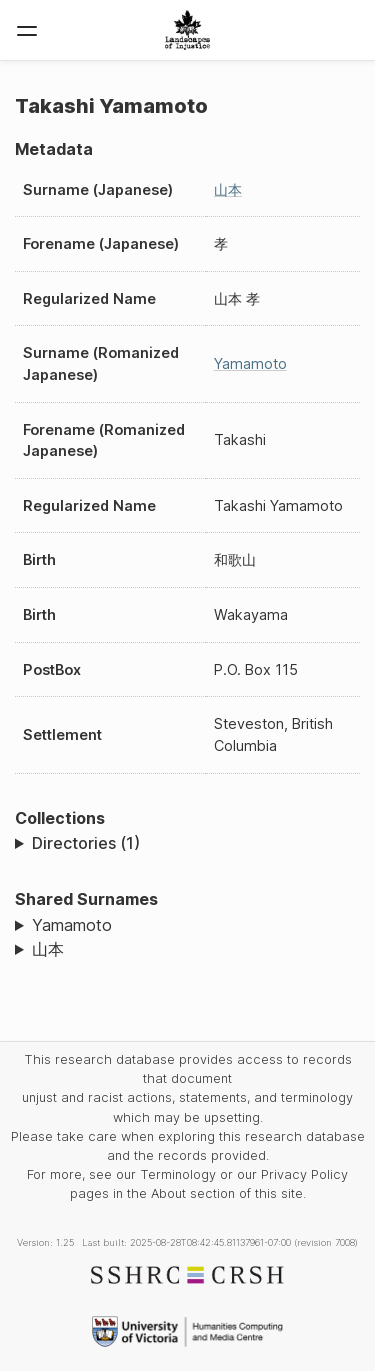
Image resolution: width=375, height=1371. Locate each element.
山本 (228, 189)
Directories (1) (86, 843)
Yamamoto (250, 363)
